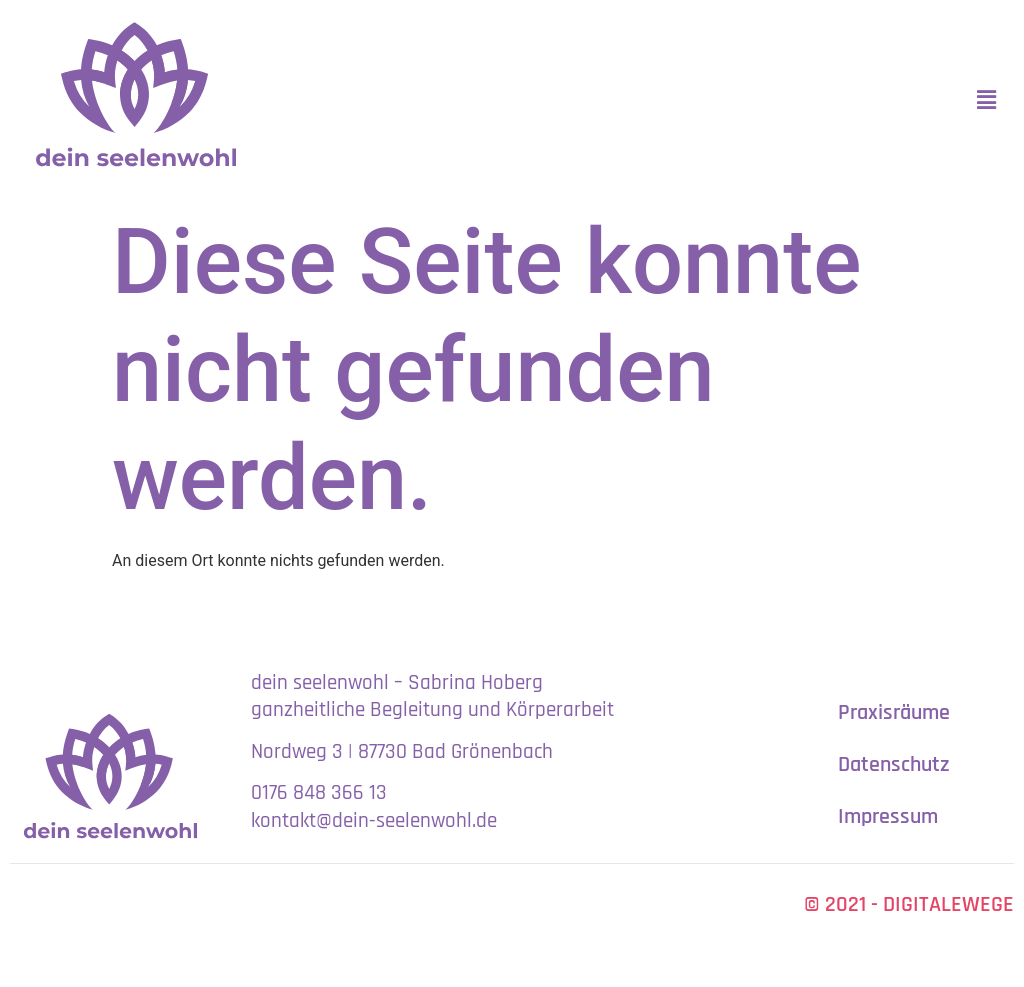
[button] (987, 100)
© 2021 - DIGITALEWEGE (909, 905)
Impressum (888, 817)
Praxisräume (894, 713)
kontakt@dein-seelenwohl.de (374, 820)
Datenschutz (894, 765)
